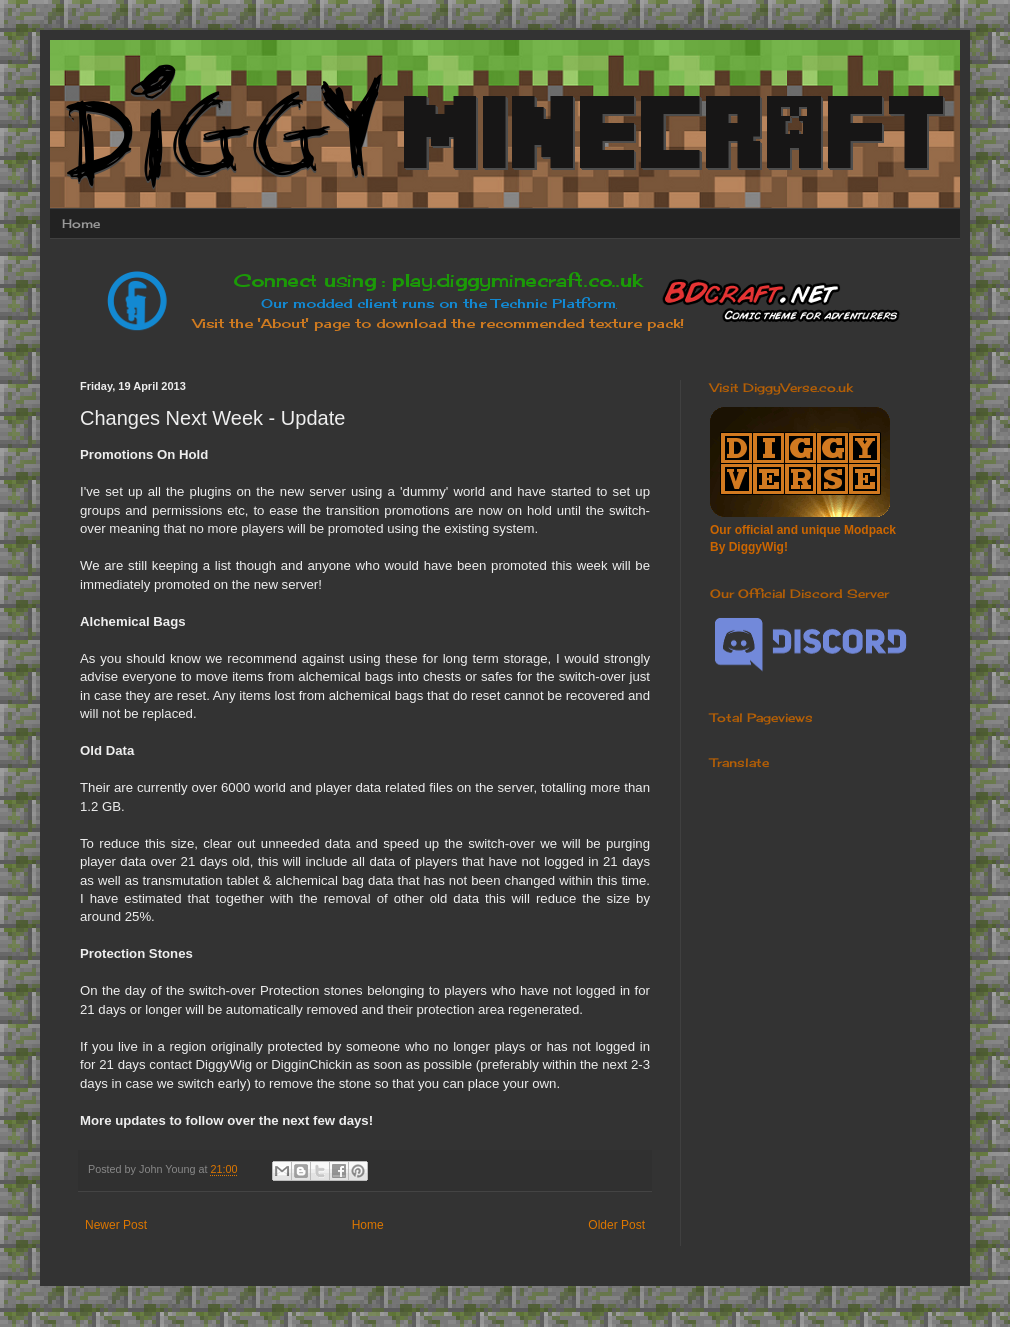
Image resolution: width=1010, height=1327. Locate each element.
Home (81, 223)
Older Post (616, 1225)
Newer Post (116, 1225)
